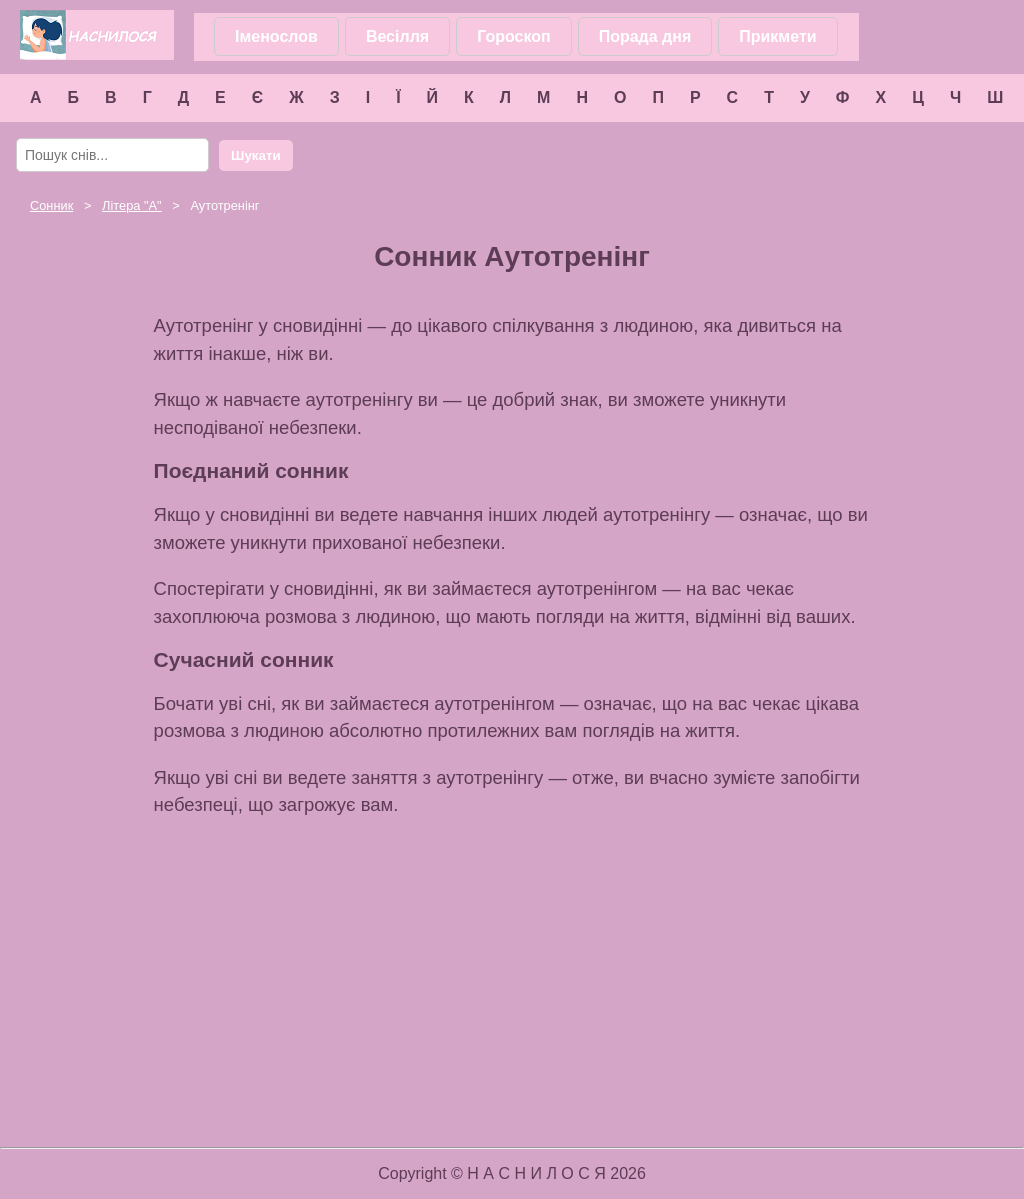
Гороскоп (514, 36)
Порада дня (645, 36)
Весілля (397, 36)
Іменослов (276, 36)
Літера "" (132, 205)
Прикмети (777, 36)
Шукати (256, 155)
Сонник (51, 205)
